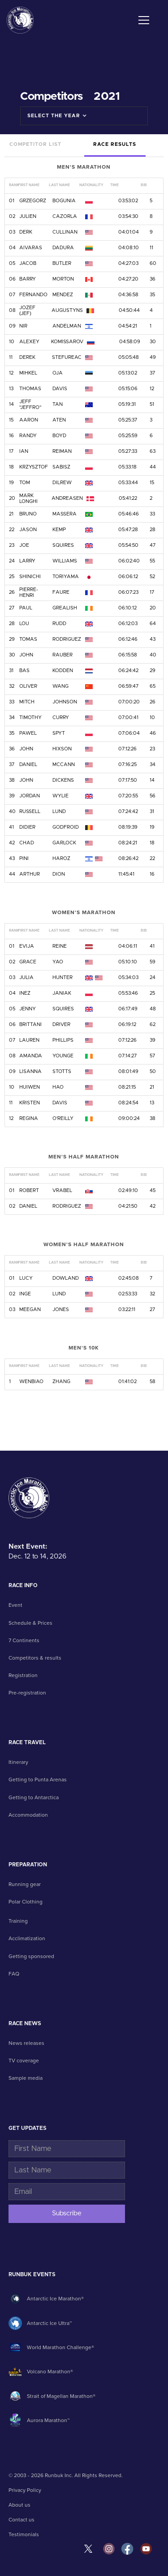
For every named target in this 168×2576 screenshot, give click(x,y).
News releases (26, 2043)
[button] (142, 20)
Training (18, 1921)
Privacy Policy (25, 2490)
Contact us (21, 2519)
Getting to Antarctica (34, 1797)
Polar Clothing (26, 1902)
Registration (23, 1675)
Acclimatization (27, 1938)
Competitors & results (35, 1658)
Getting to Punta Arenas (38, 1779)
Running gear (25, 1884)
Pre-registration (27, 1693)
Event (15, 1605)
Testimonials (24, 2534)
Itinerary (18, 1762)
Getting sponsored (31, 1956)
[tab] (35, 145)
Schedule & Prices (30, 1623)
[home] (20, 20)
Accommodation (28, 1815)
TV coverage (24, 2060)
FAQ (14, 1974)
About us (19, 2505)
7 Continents (24, 1640)
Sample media (26, 2078)
